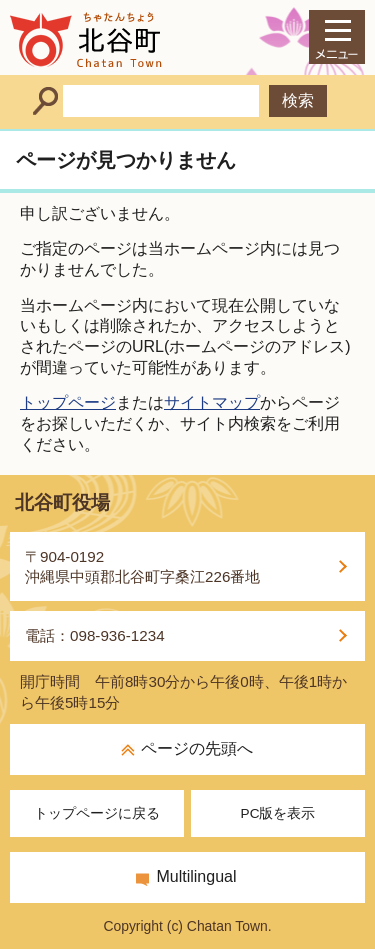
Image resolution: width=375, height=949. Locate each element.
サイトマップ (212, 402)
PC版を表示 (278, 813)
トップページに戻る (97, 813)
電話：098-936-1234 (95, 635)
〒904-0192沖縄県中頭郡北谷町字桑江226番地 (142, 566)
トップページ (68, 402)
